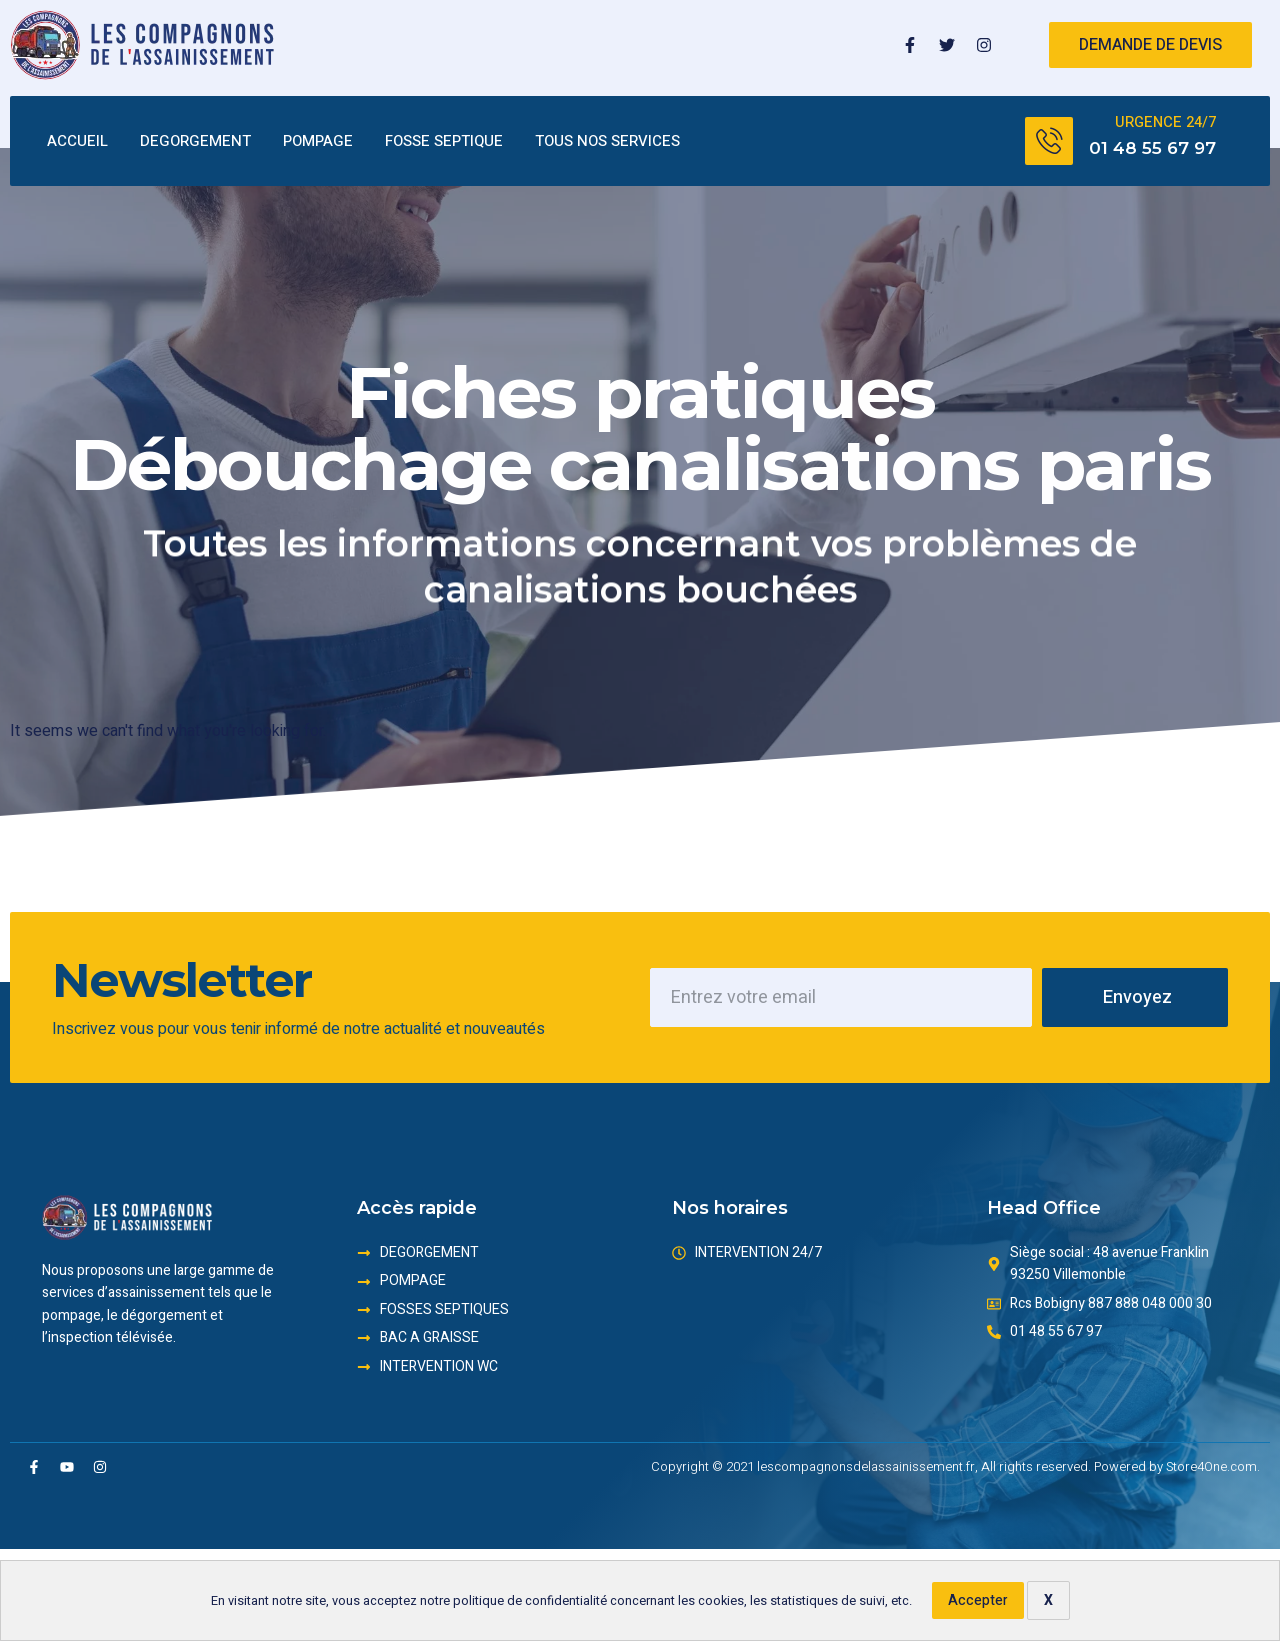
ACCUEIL (77, 142)
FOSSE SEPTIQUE (444, 142)
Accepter (978, 1600)
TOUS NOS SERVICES (607, 142)
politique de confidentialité (530, 1601)
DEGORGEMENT (195, 142)
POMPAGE (318, 142)
